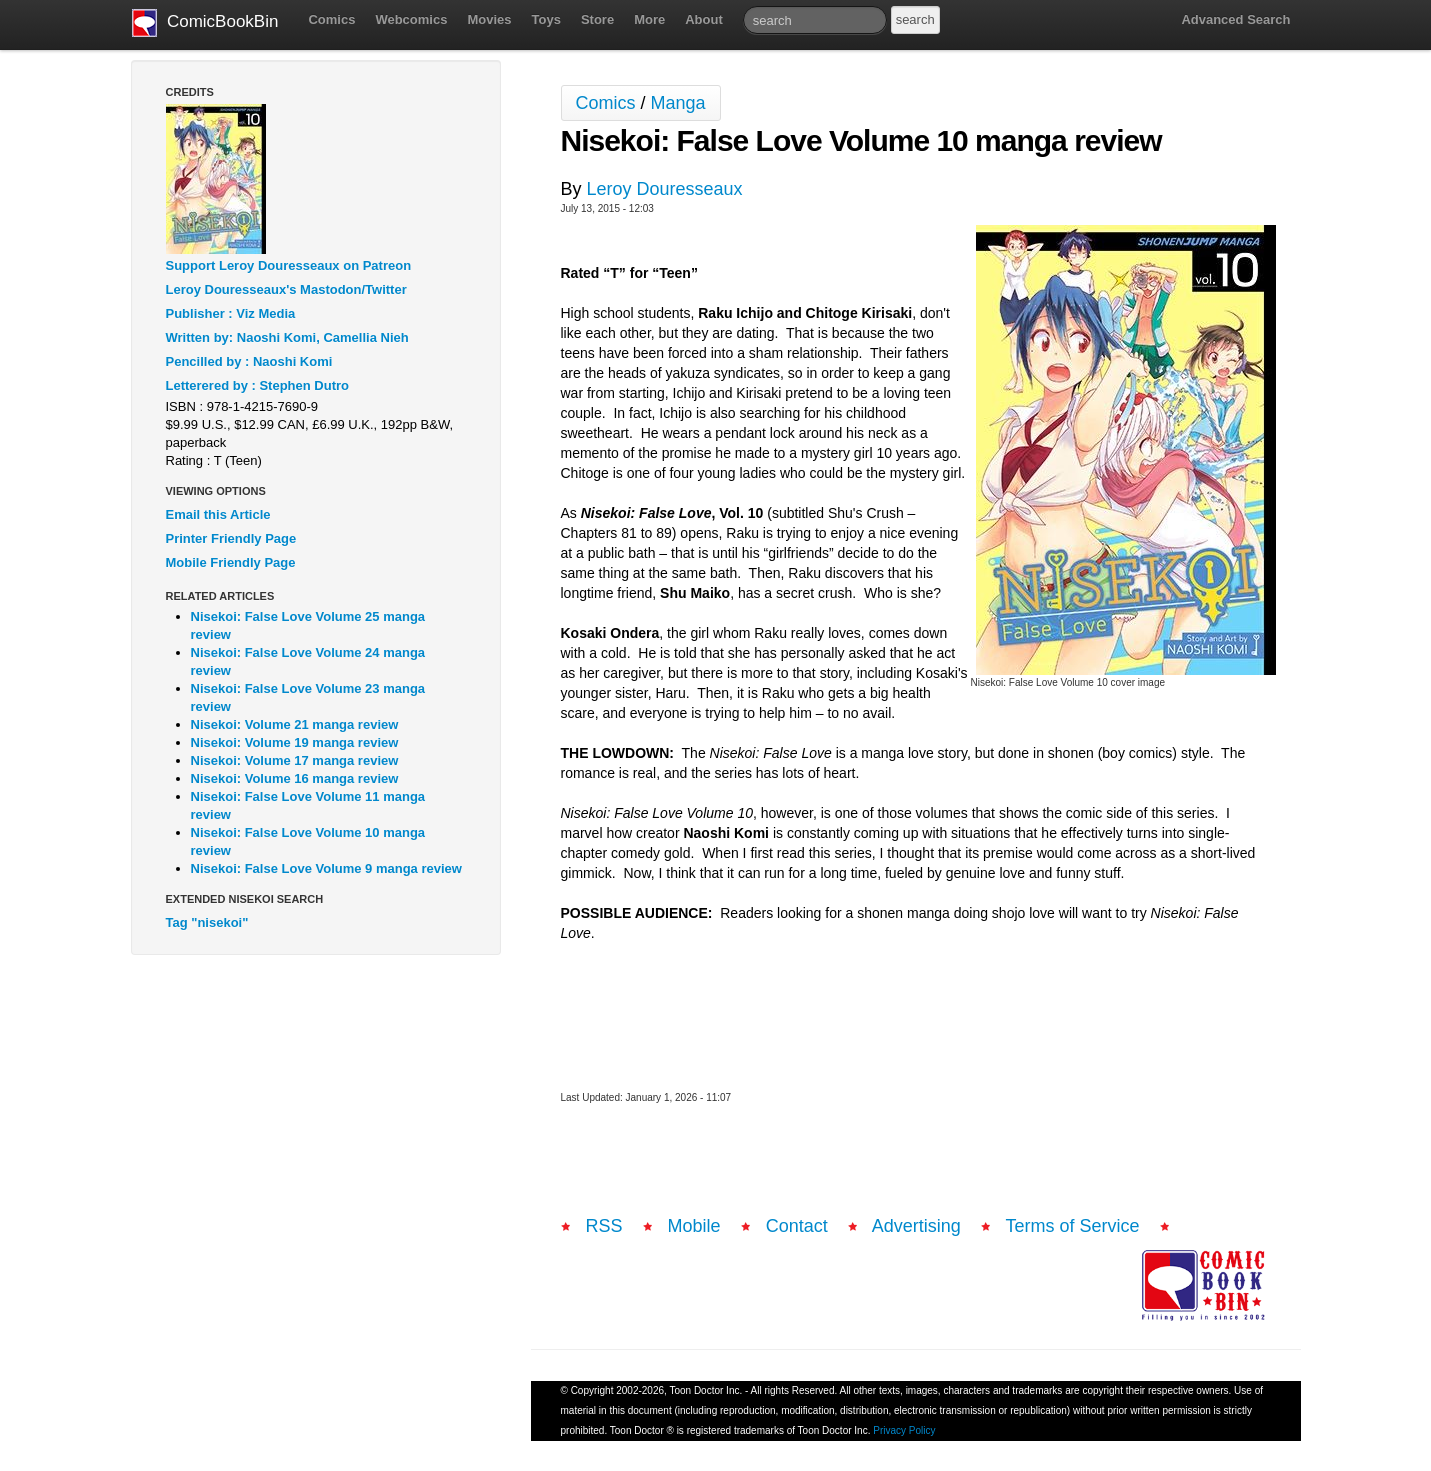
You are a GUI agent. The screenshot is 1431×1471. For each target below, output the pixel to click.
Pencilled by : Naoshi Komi (249, 361)
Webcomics (411, 19)
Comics (331, 19)
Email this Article (218, 514)
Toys (546, 19)
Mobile (694, 1226)
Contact (797, 1226)
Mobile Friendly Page (231, 562)
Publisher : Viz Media (231, 313)
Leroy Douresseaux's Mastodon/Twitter (286, 289)
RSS (604, 1226)
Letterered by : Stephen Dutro (257, 385)
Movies (489, 19)
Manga (678, 103)
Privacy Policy (904, 1430)
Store (597, 19)
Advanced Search (1235, 19)
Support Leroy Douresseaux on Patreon (289, 265)
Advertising (916, 1226)
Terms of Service (1073, 1226)
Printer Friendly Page (231, 538)
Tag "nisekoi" (207, 922)
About (704, 19)
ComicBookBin (205, 23)
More (649, 19)
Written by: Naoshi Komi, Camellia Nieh (287, 337)
